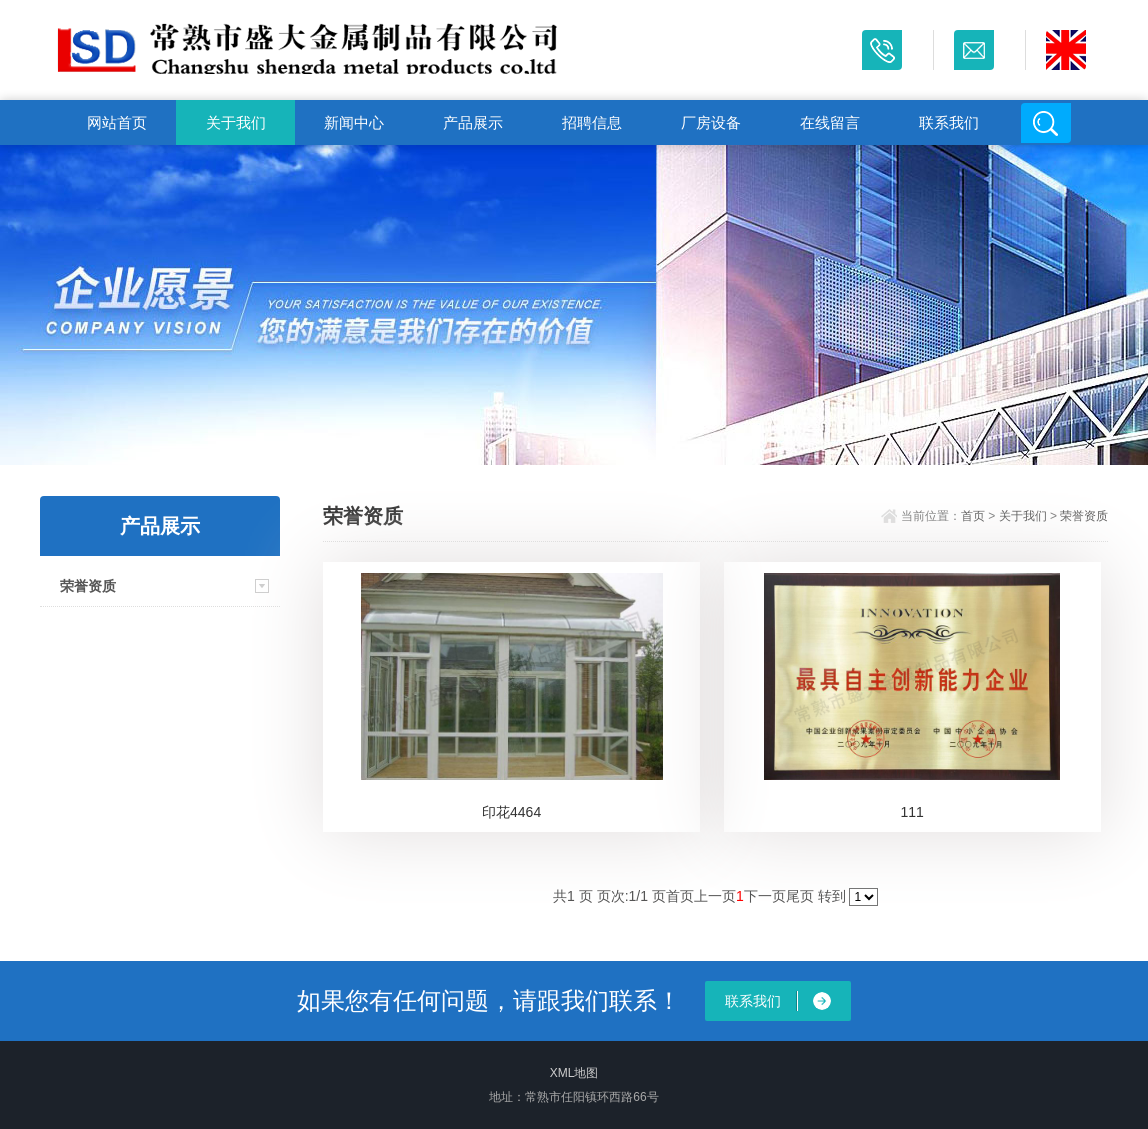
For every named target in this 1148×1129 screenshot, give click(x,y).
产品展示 (473, 122)
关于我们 (236, 122)
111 (911, 812)
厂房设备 (711, 122)
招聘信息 (592, 122)
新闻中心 (354, 122)
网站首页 (117, 122)
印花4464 (511, 812)
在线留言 (830, 122)
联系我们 (949, 122)
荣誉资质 (88, 586)
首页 (973, 516)
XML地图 (574, 1073)
